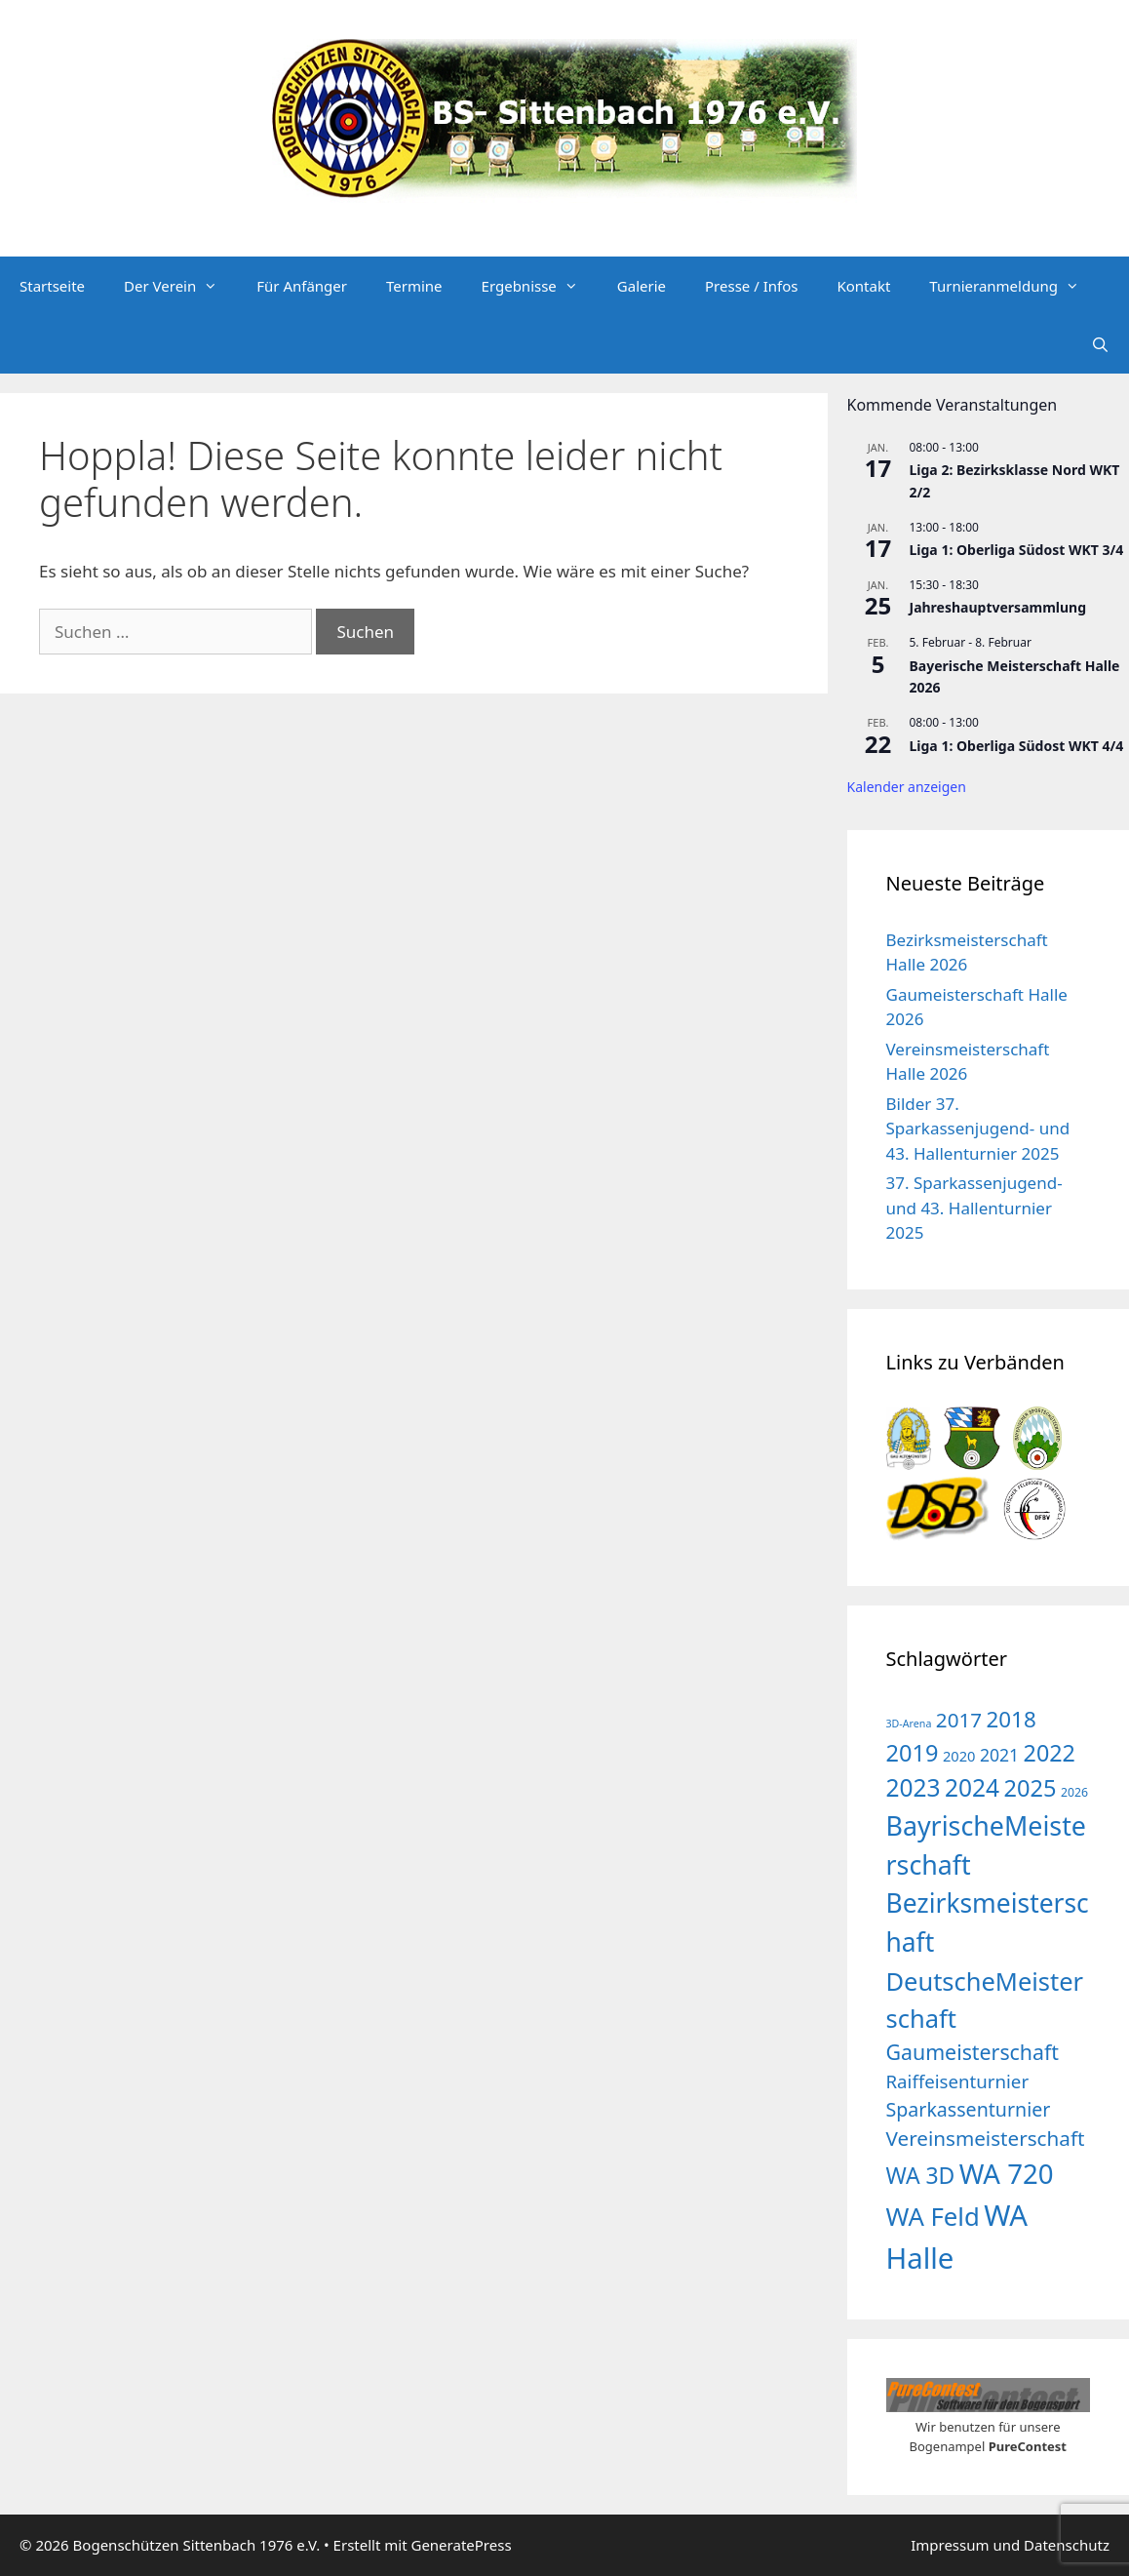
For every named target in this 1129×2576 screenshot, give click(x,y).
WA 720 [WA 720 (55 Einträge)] (1006, 2173)
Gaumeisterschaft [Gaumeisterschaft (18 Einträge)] (973, 2052)
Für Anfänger (301, 286)
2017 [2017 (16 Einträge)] (959, 1719)
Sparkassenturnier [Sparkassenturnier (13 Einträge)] (968, 2109)
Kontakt (863, 286)
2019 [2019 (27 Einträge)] (912, 1752)
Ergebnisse (540, 286)
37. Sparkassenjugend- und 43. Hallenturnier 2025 (974, 1207)
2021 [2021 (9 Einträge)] (999, 1754)
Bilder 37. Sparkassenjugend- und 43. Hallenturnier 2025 (978, 1128)
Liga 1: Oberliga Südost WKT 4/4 (1017, 745)
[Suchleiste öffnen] (1100, 344)
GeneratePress (460, 2545)
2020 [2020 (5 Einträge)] (959, 1755)
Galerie (641, 286)
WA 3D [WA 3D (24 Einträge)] (920, 2175)
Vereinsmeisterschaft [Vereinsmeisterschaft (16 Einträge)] (985, 2138)
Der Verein (180, 286)
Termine (414, 286)
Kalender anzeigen (906, 786)
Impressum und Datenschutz (1010, 2545)
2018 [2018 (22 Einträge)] (1011, 1719)
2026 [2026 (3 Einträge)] (1074, 1792)
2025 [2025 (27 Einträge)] (1030, 1787)
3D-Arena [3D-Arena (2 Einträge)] (909, 1723)
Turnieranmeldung (1014, 286)
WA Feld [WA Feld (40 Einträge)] (933, 2216)
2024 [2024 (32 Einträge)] (972, 1787)
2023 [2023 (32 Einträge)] (913, 1787)
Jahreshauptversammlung (998, 607)
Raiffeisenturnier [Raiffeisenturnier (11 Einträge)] (958, 2081)
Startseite (52, 286)
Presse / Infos (751, 286)
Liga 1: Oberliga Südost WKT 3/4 (1017, 549)
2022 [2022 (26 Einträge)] (1049, 1752)
